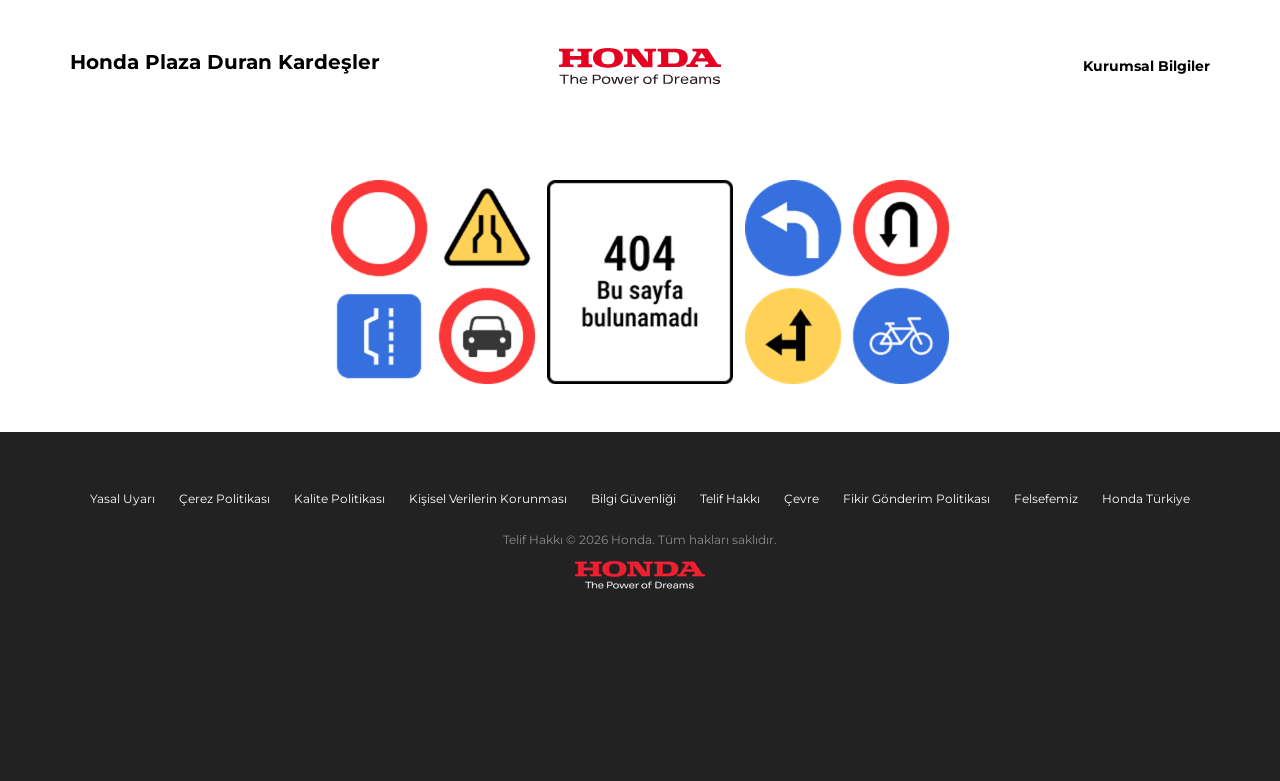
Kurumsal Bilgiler (1146, 66)
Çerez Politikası (224, 498)
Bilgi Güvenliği (633, 498)
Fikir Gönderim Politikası (916, 498)
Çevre (801, 498)
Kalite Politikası (339, 498)
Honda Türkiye (1146, 498)
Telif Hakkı (730, 498)
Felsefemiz (1046, 498)
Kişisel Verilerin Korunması (488, 498)
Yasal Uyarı (122, 498)
